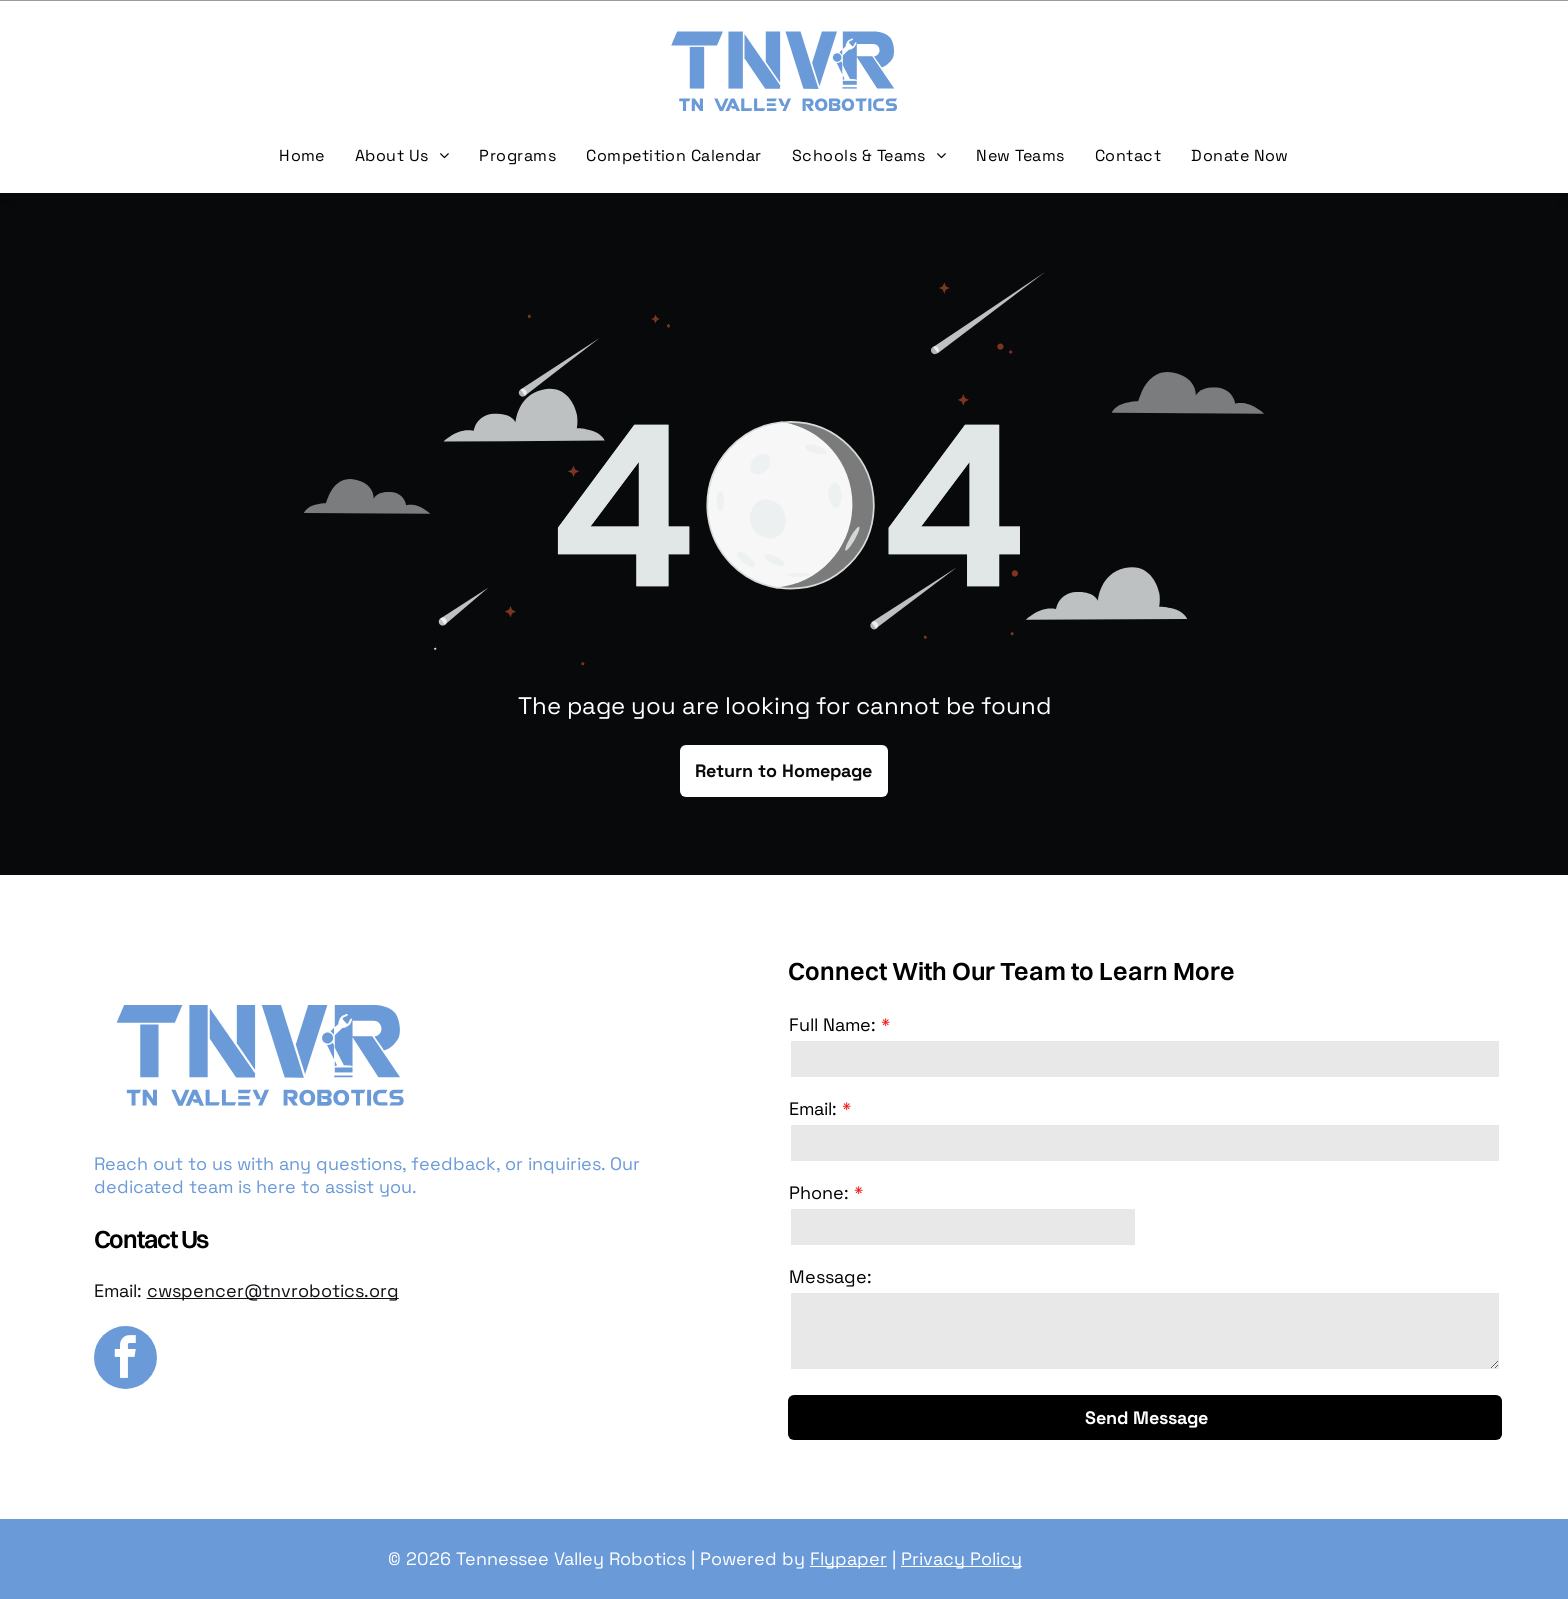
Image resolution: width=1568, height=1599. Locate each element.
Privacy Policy (961, 1558)
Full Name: (832, 1024)
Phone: (819, 1192)
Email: (813, 1108)
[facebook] (125, 1360)
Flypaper (848, 1558)
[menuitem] (302, 155)
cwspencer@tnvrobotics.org (273, 1290)
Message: (830, 1276)
